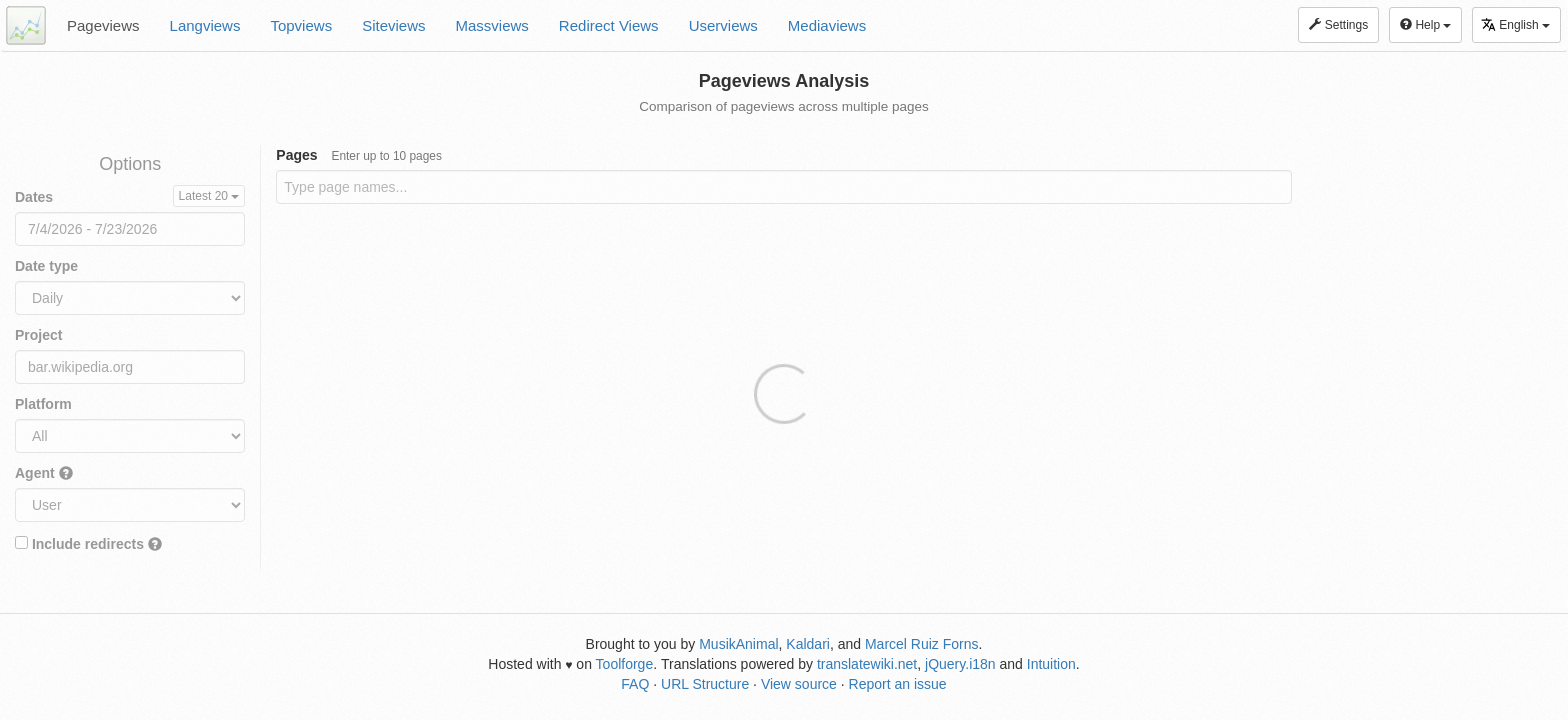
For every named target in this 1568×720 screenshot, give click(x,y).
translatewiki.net (867, 664)
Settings (1338, 25)
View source (799, 684)
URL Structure (705, 684)
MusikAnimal (738, 644)
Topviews (301, 25)
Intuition (1051, 664)
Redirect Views (609, 25)
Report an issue (898, 684)
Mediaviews (827, 25)
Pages (359, 155)
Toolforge (625, 664)
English (1515, 24)
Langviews (205, 25)
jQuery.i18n (960, 664)
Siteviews (393, 25)
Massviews (492, 25)
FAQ (635, 684)
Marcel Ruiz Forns (922, 644)
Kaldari (808, 644)
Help (1425, 25)
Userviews (723, 25)
